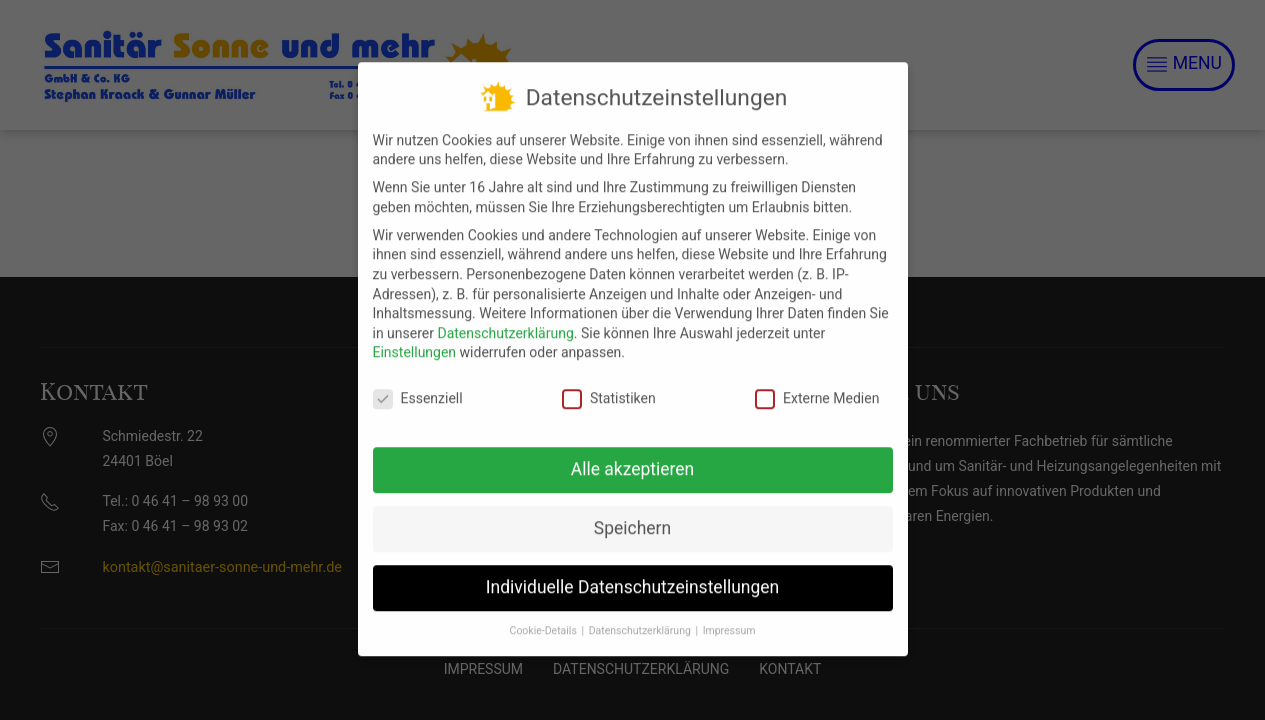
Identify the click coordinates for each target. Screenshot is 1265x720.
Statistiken (609, 385)
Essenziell (418, 385)
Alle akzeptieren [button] (633, 456)
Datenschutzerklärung (505, 319)
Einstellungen (415, 339)
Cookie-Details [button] (545, 616)
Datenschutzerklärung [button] (641, 616)
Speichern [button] (632, 515)
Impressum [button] (729, 616)
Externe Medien (817, 385)
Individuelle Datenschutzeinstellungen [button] (632, 574)
